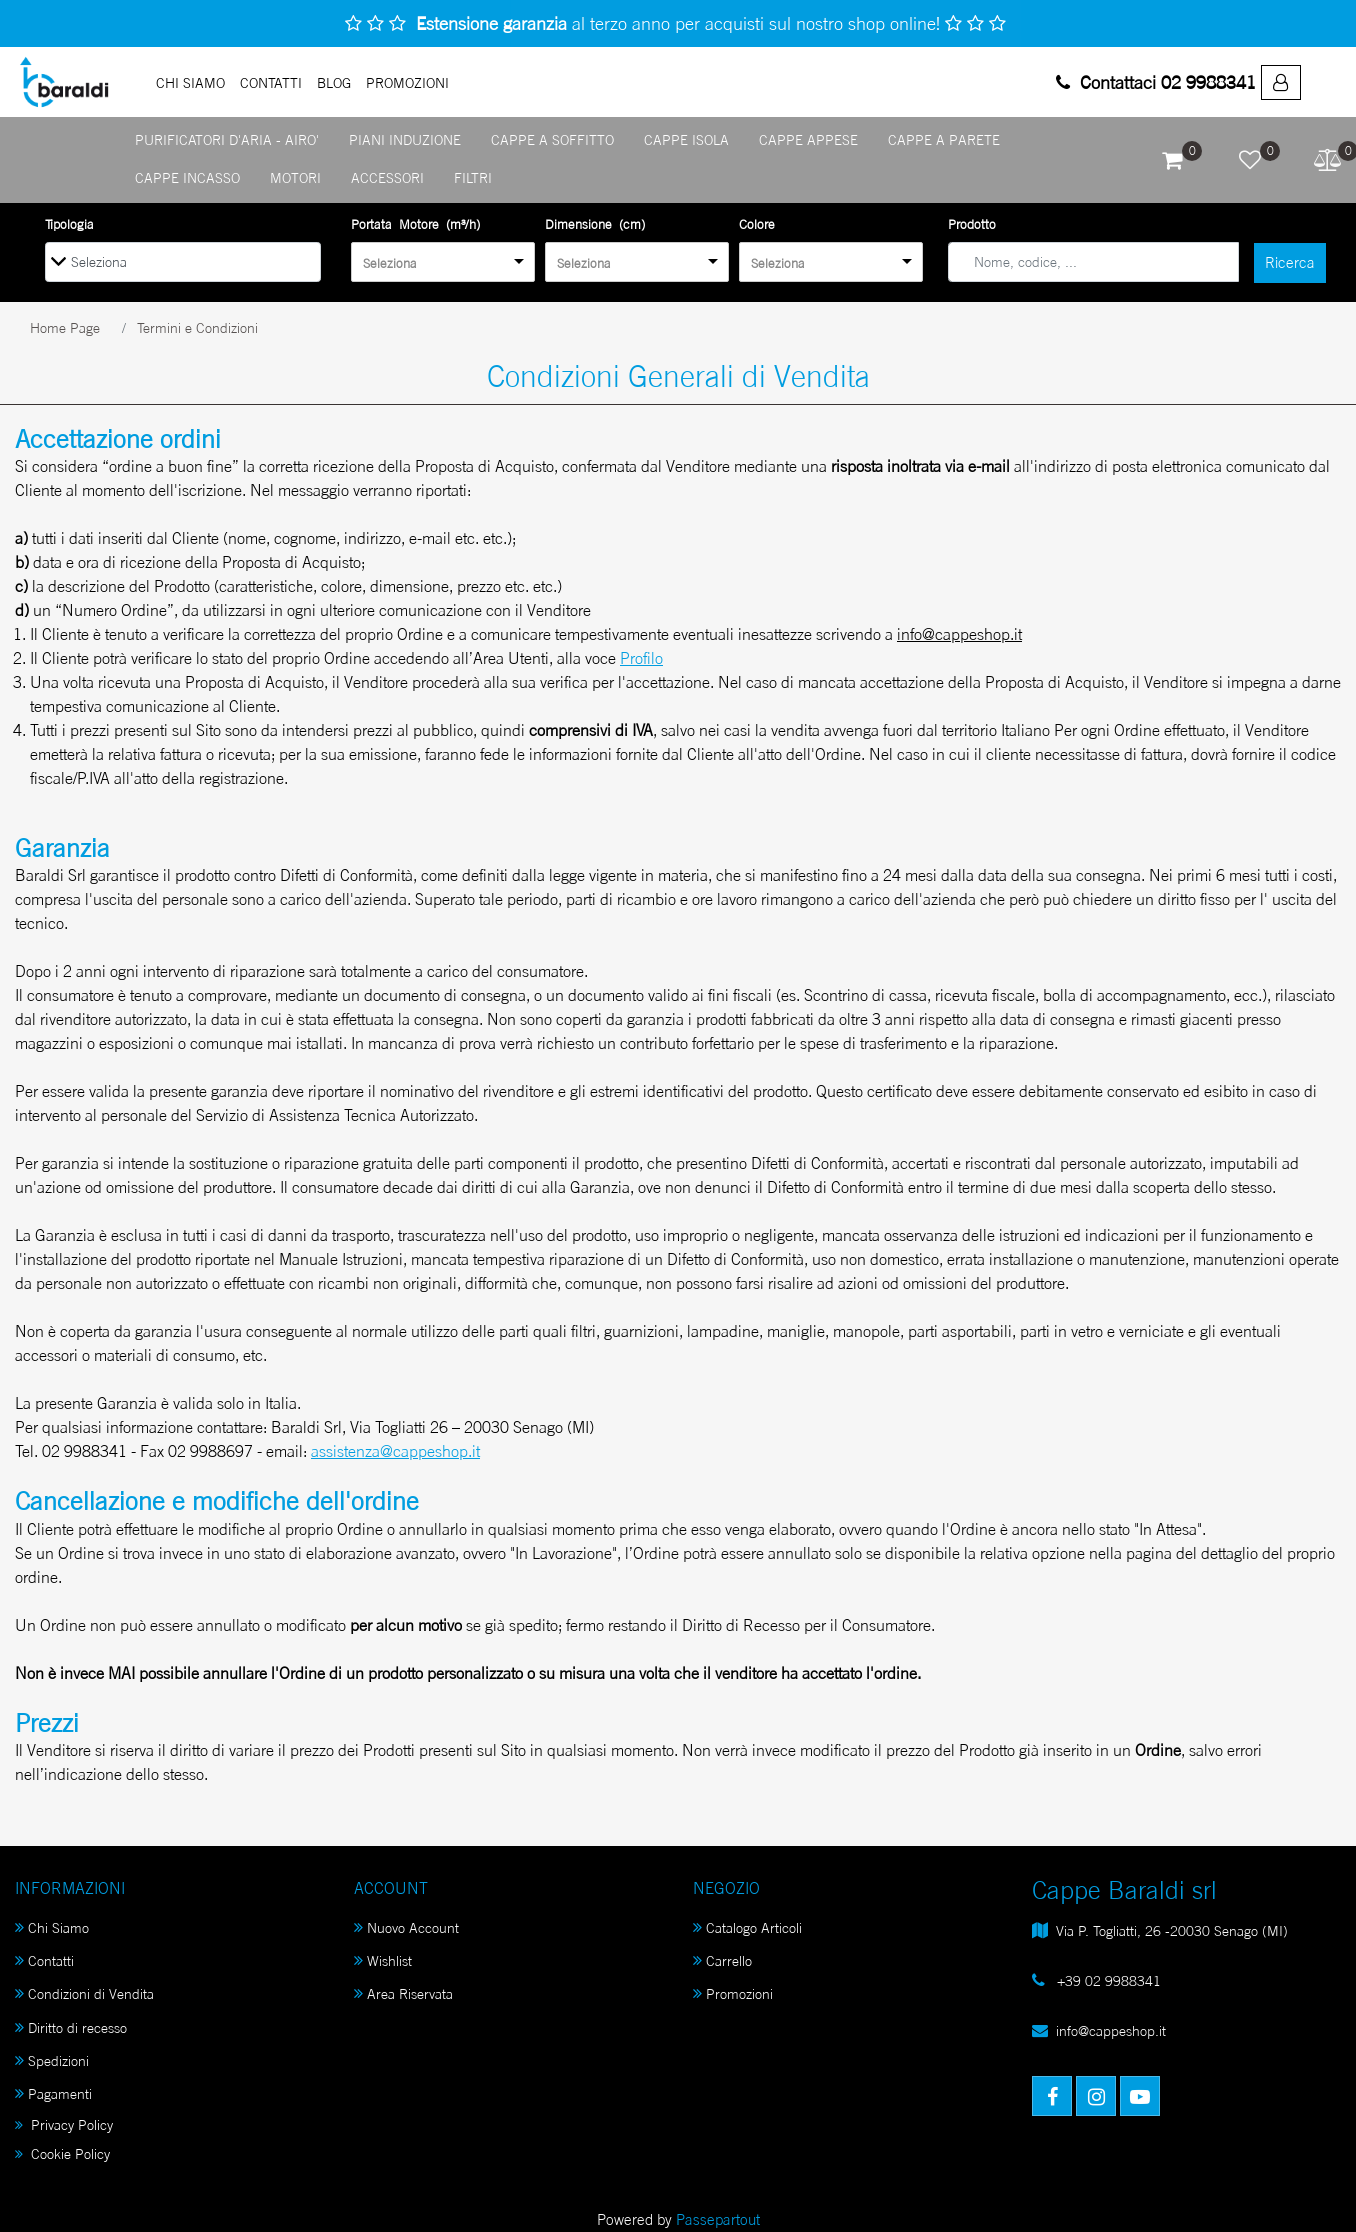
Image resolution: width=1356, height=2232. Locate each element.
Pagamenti (53, 2093)
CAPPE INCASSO (187, 177)
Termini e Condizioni (197, 327)
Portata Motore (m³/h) (415, 224)
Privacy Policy (64, 2124)
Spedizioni (52, 2060)
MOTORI (295, 177)
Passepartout (718, 2219)
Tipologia (69, 224)
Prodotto (972, 224)
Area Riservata (403, 1993)
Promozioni (733, 1993)
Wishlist (383, 1960)
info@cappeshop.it (1111, 2030)
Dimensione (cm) (595, 224)
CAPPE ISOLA (686, 139)
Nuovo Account (406, 1927)
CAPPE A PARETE (944, 139)
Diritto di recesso (71, 2027)
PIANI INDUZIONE (405, 139)
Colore (757, 224)
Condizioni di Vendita (84, 1993)
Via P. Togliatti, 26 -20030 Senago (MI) (1172, 1930)
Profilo (641, 658)
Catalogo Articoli (747, 1927)
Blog (334, 82)
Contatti (271, 82)
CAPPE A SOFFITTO (552, 139)
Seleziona (390, 263)
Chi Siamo (190, 82)
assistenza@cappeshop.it (395, 1451)
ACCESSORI (387, 177)
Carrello (722, 1960)
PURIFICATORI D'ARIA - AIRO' (227, 139)
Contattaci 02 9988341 (1156, 82)
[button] (1172, 160)
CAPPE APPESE (808, 139)
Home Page (65, 327)
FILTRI (473, 177)
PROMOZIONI (407, 82)
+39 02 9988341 (1107, 1980)
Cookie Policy (62, 2153)
